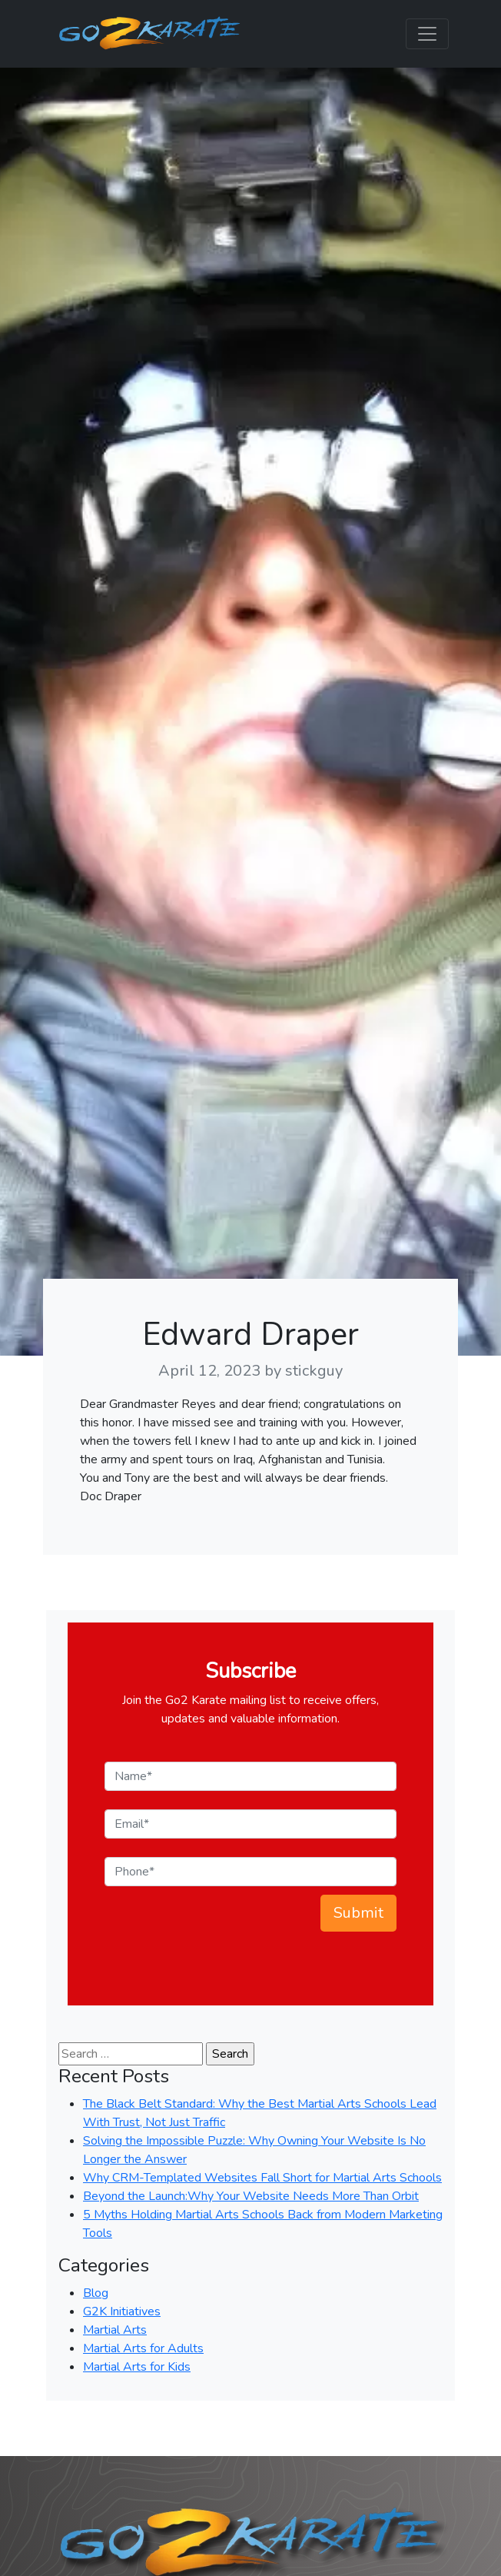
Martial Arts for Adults (143, 2348)
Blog (95, 2293)
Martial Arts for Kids (137, 2366)
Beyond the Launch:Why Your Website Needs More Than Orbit (251, 2196)
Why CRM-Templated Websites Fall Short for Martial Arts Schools (262, 2177)
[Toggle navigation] (427, 33)
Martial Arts (115, 2329)
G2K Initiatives (122, 2311)
